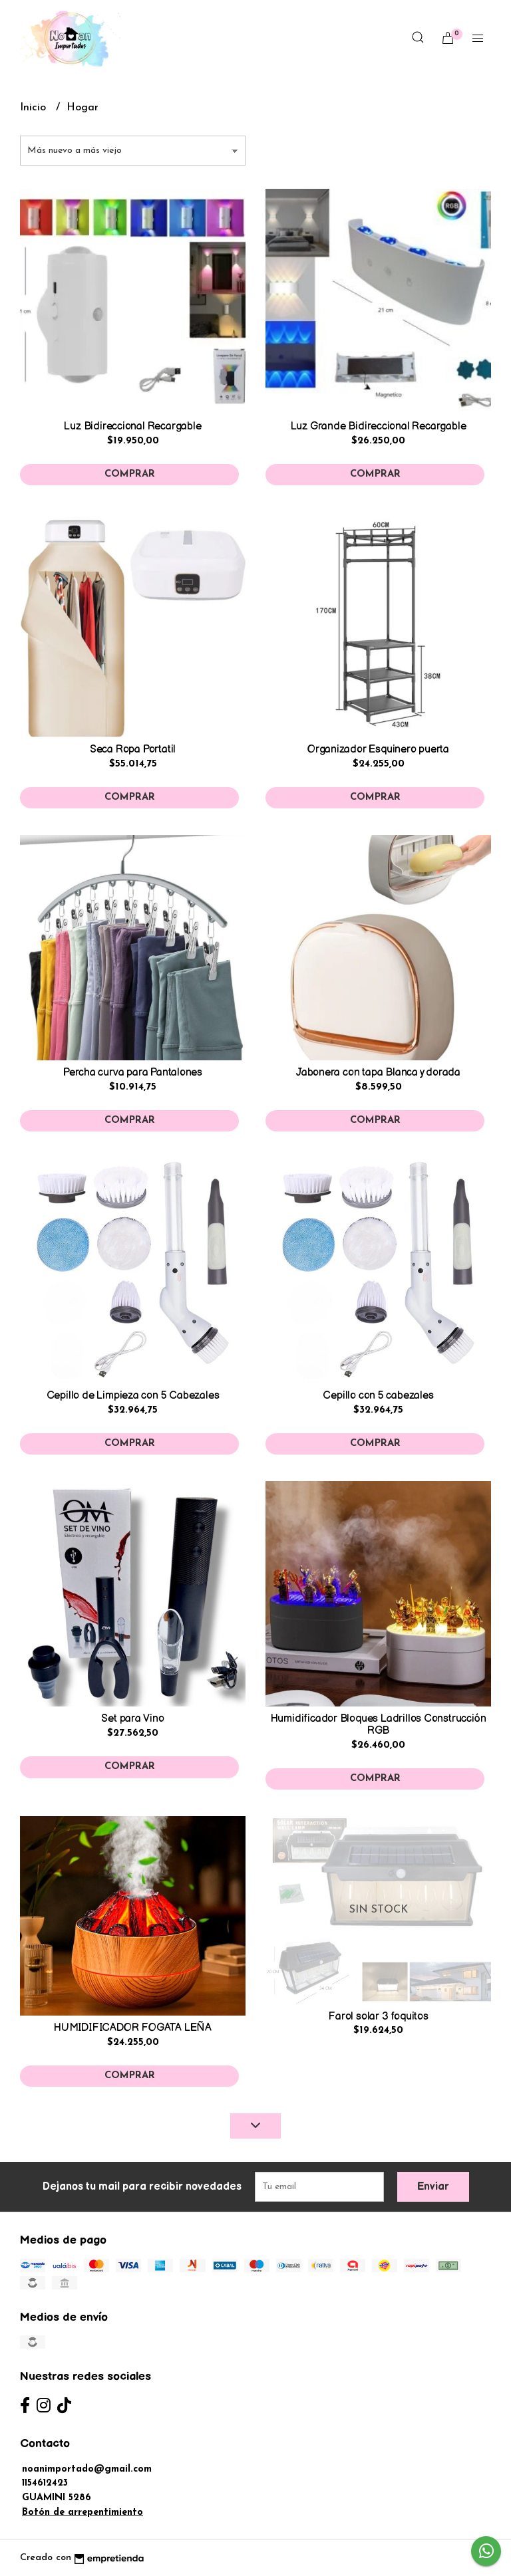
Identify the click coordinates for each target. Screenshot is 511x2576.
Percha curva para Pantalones (132, 1072)
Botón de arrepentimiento (82, 2512)
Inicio (34, 107)
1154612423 (45, 2483)
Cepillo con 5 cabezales (378, 1395)
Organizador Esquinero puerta (378, 749)
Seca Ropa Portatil (133, 749)
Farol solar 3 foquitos (378, 2016)
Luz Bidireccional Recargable (132, 426)
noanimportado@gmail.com (87, 2469)
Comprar (129, 474)
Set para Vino (132, 1718)
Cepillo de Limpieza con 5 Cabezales (133, 1395)
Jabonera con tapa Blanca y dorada (378, 1072)
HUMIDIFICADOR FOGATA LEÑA (133, 2028)
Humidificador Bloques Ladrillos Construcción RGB (378, 1724)
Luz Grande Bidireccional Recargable (378, 426)
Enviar (433, 2186)
